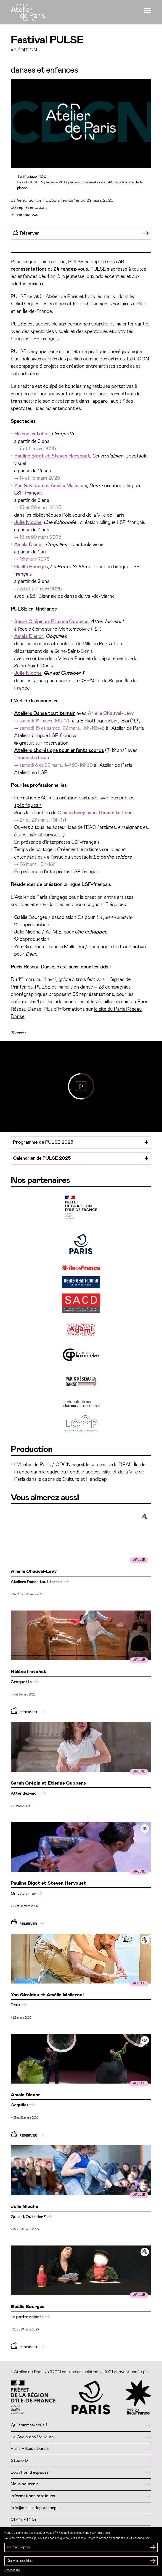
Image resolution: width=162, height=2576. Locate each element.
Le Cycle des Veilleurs (81, 2437)
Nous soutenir (81, 2484)
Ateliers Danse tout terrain (40, 1581)
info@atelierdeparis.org (33, 2508)
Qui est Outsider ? (31, 2216)
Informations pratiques (81, 2496)
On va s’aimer (26, 1893)
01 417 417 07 (24, 2519)
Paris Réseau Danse (81, 2448)
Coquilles (23, 2105)
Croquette (24, 1681)
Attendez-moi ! (28, 1793)
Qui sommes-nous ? (81, 2425)
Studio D (81, 2460)
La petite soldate (30, 2316)
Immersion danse (75, 987)
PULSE (42, 987)
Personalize (12, 2570)
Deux (19, 2005)
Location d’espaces (81, 2472)
